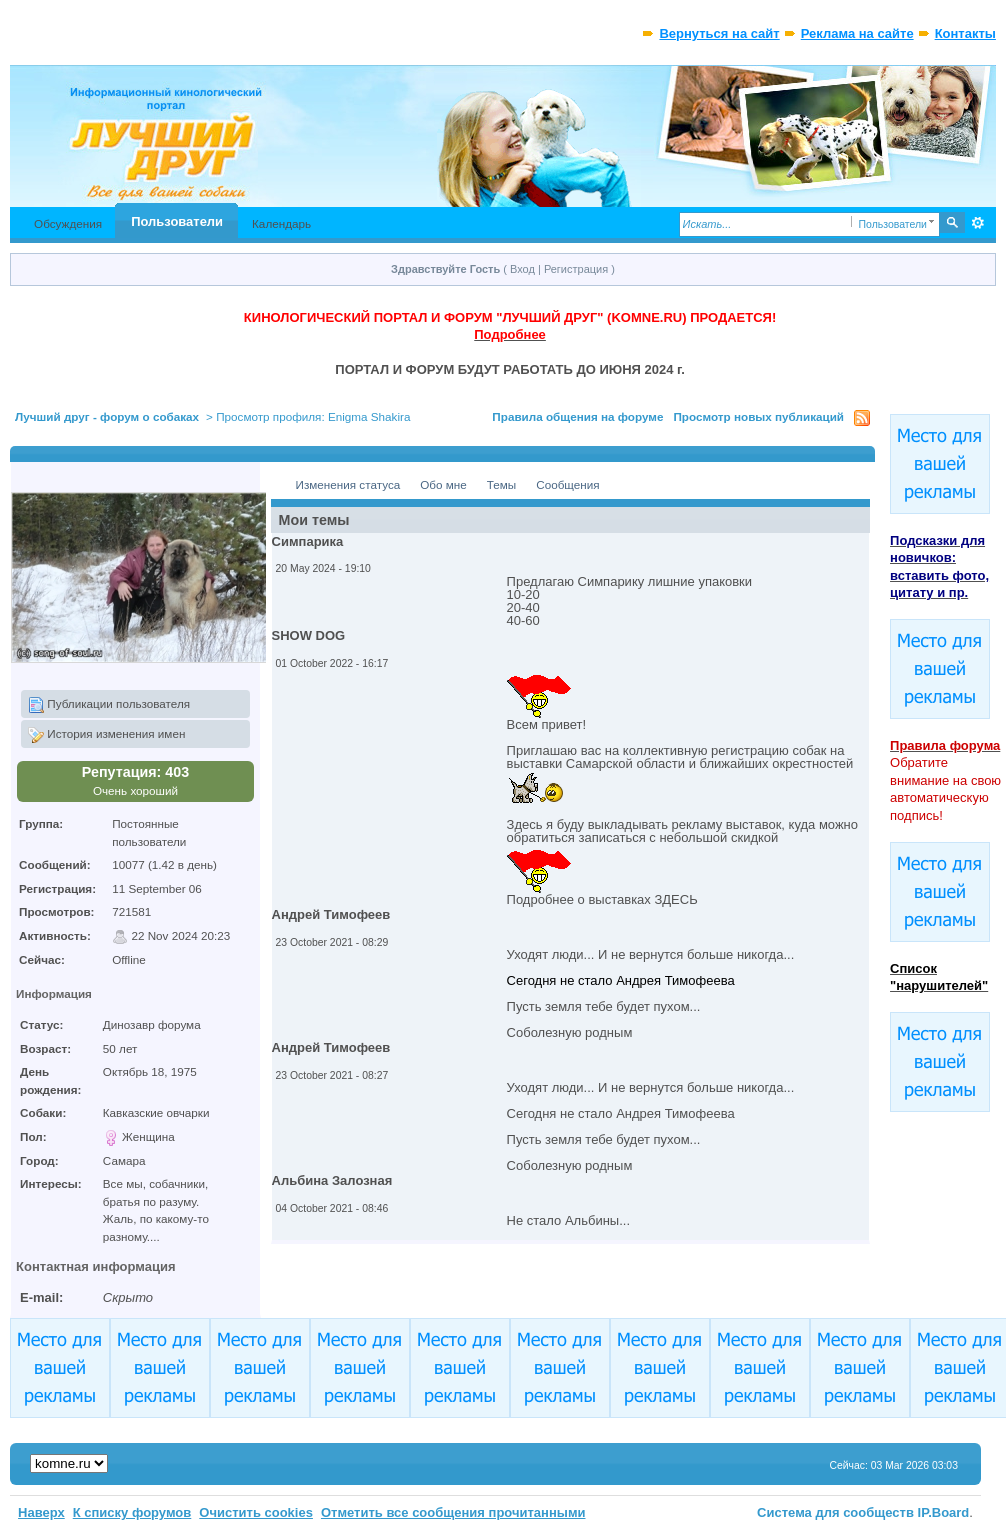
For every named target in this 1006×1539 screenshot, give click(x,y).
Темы (501, 484)
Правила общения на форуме (577, 416)
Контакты (965, 33)
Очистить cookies (256, 1512)
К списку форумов (132, 1512)
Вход (522, 269)
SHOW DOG (309, 635)
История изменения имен (106, 735)
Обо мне (443, 484)
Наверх (41, 1512)
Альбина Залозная (332, 1180)
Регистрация (576, 269)
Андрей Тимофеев (331, 914)
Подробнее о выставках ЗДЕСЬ (602, 899)
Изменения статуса (348, 484)
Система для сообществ (835, 1512)
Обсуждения (68, 223)
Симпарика (308, 541)
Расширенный (978, 223)
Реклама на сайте (857, 33)
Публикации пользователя (109, 705)
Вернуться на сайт (719, 33)
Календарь (281, 223)
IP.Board (944, 1512)
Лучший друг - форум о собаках (107, 416)
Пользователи (177, 221)
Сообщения (567, 484)
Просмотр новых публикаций (758, 416)
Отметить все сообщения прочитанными (453, 1512)
